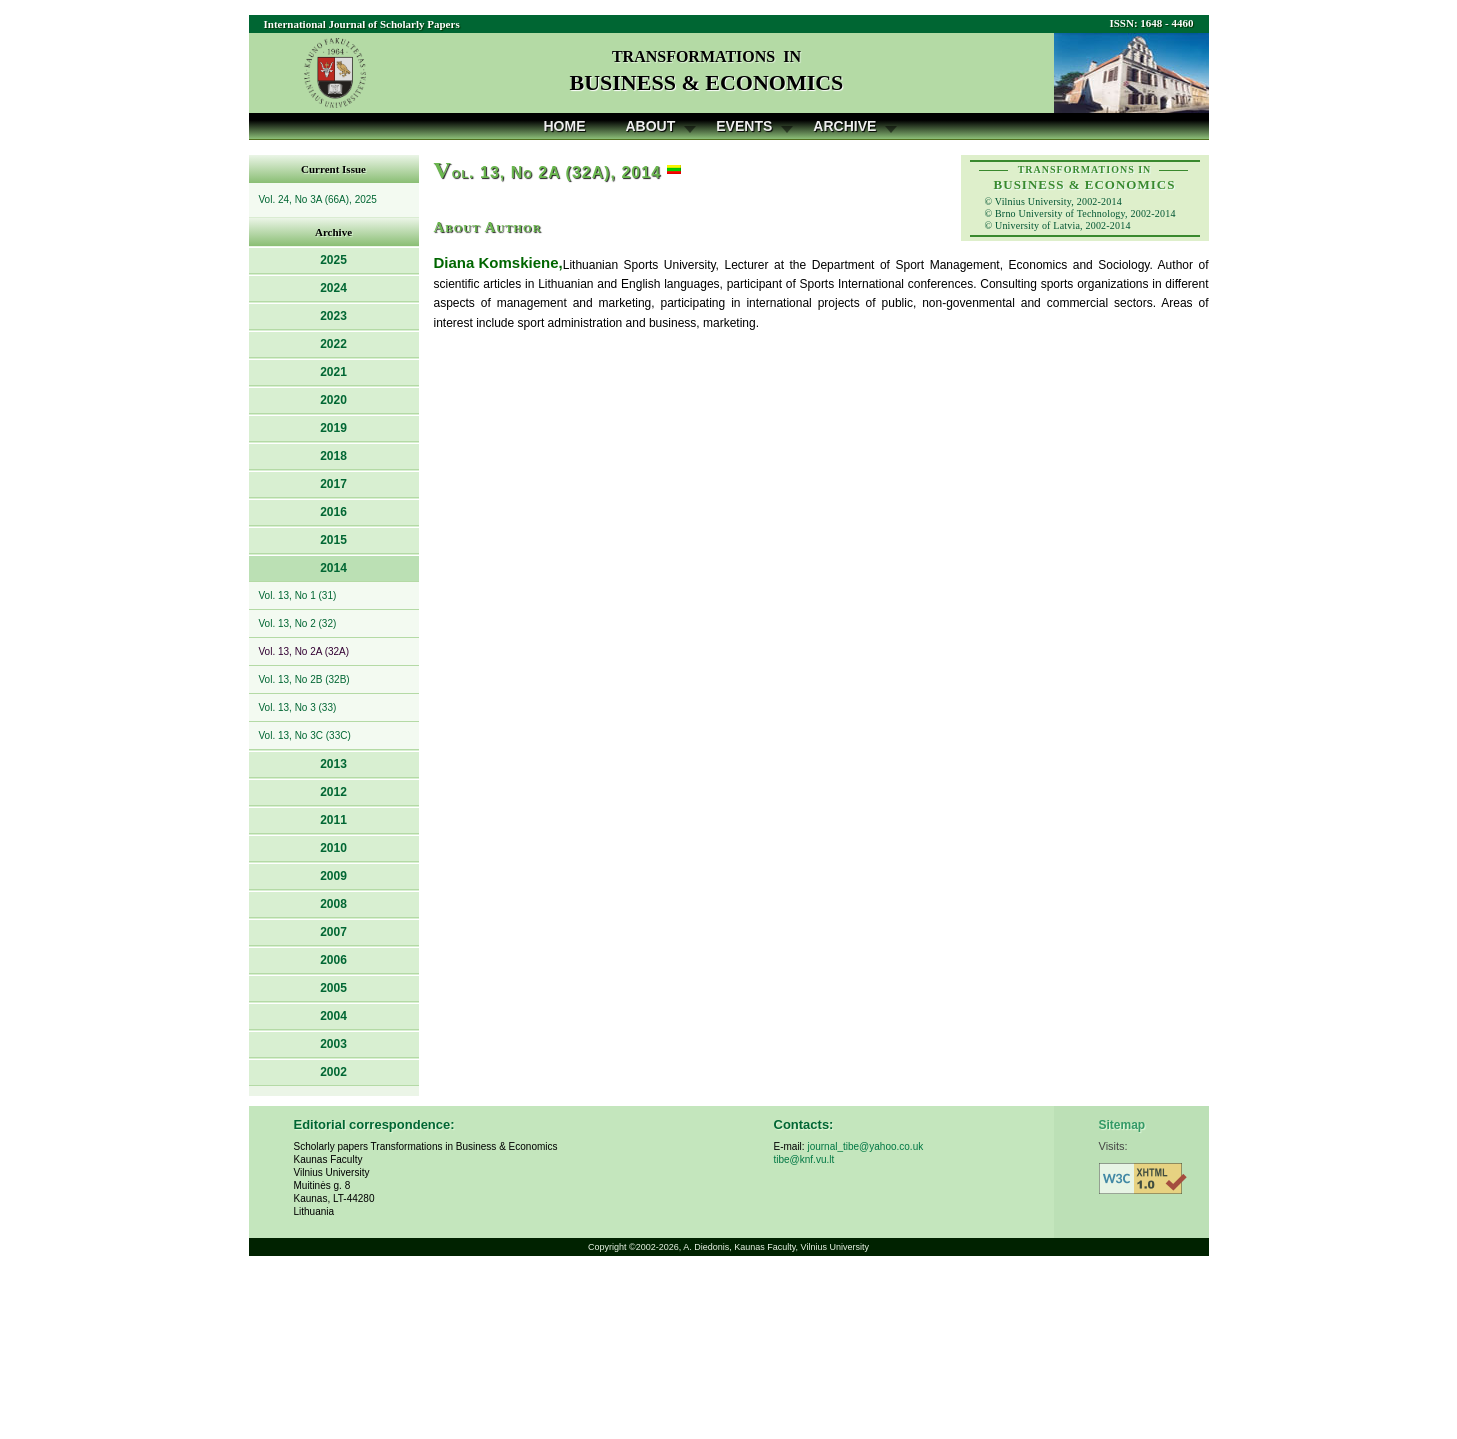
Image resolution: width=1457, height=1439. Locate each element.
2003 (333, 1044)
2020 (333, 400)
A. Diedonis (706, 1247)
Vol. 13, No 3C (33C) (305, 735)
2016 (333, 512)
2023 (333, 316)
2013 (333, 764)
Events (744, 126)
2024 (333, 288)
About (651, 126)
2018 (333, 456)
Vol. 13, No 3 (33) (298, 707)
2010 (333, 848)
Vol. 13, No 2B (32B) (304, 679)
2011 (333, 820)
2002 (333, 1072)
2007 (333, 932)
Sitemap (1122, 1125)
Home (565, 126)
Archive (844, 126)
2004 (333, 1016)
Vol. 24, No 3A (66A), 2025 (318, 199)
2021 (333, 372)
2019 (333, 428)
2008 (333, 904)
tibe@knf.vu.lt (804, 1159)
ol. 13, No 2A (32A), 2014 (548, 172)
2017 (333, 484)
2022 (333, 344)
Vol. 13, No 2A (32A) (304, 651)
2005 (333, 988)
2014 (333, 568)
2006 (333, 960)
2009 (333, 876)
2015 (333, 540)
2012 (333, 792)
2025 (333, 260)
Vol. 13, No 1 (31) (298, 595)
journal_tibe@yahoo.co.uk (865, 1146)
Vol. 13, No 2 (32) (298, 623)
